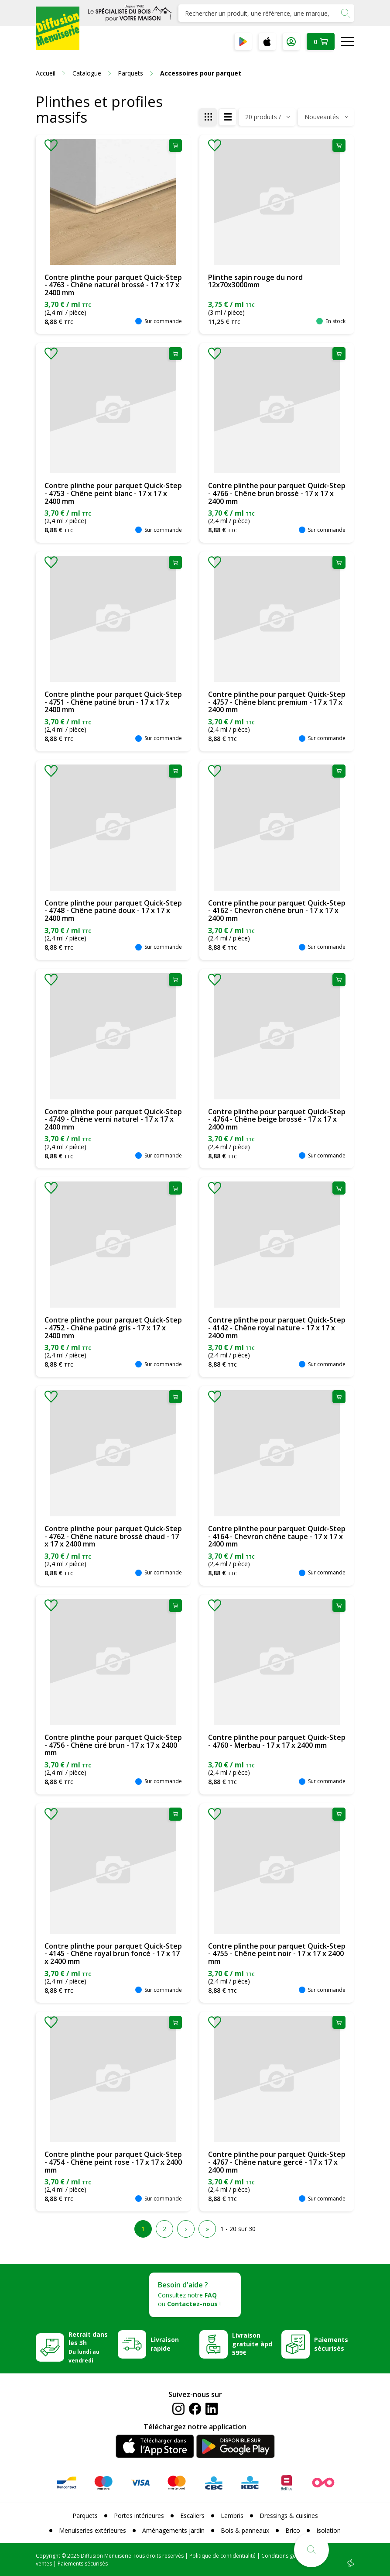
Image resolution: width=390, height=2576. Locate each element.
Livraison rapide (165, 2343)
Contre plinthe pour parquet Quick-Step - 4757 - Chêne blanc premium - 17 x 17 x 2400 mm (277, 701)
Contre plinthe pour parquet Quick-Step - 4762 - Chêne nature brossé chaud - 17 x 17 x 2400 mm (113, 1536)
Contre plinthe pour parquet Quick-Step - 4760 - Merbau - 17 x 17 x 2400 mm (277, 1741)
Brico (292, 2530)
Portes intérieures (139, 2515)
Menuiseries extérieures (92, 2530)
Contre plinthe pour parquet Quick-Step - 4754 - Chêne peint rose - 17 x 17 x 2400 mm (113, 2161)
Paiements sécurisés (331, 2343)
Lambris (232, 2515)
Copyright (48, 2555)
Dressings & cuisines (289, 2515)
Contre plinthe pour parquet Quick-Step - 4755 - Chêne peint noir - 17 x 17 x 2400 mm (277, 1953)
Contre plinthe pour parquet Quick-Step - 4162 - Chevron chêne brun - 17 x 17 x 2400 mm (277, 910)
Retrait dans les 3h (88, 2347)
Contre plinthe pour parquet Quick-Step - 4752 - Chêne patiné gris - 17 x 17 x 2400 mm (113, 1327)
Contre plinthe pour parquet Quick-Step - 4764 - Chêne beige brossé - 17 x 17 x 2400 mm (277, 1119)
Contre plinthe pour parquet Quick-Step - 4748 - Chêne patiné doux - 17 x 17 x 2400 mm (113, 910)
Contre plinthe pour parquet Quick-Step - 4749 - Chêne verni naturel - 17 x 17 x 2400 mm (113, 1119)
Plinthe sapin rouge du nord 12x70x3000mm (255, 281)
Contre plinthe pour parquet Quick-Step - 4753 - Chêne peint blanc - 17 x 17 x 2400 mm (113, 493)
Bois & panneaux (245, 2530)
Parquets (85, 2515)
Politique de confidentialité (222, 2555)
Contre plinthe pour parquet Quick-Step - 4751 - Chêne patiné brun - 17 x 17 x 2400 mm (113, 701)
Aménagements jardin (173, 2530)
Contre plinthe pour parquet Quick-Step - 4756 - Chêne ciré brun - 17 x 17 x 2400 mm (113, 1744)
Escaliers (192, 2515)
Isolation (328, 2530)
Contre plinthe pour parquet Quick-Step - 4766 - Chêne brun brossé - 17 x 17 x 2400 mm (277, 493)
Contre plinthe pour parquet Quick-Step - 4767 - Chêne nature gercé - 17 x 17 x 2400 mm (277, 2161)
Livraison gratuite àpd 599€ (252, 2344)
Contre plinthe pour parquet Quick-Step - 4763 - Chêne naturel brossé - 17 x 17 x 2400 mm (113, 284)
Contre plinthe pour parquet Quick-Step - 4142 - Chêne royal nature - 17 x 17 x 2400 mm (277, 1327)
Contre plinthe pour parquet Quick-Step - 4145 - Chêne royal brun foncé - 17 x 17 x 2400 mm (113, 1953)
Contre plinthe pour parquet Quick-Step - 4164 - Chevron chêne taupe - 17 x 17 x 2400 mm (277, 1536)
